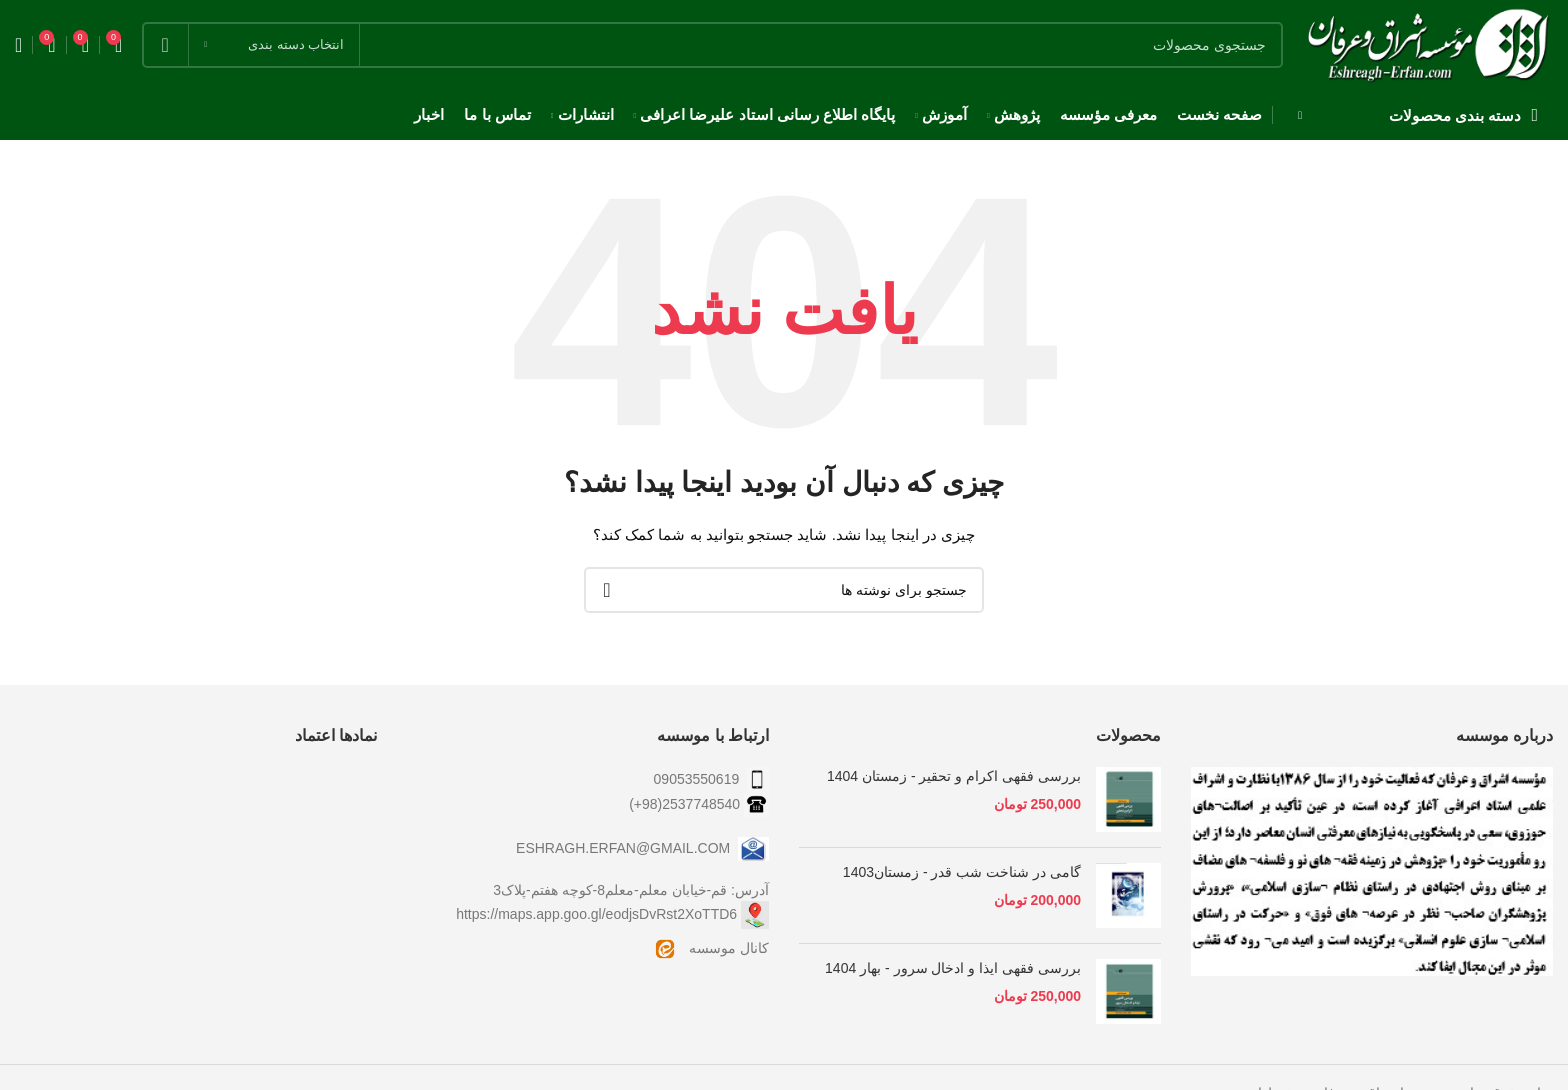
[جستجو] (712, 45)
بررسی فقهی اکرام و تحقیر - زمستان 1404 (954, 776)
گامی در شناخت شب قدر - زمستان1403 (962, 872)
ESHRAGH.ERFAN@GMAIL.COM (642, 848)
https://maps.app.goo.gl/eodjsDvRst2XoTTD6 (596, 914)
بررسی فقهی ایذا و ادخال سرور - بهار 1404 (953, 968)
